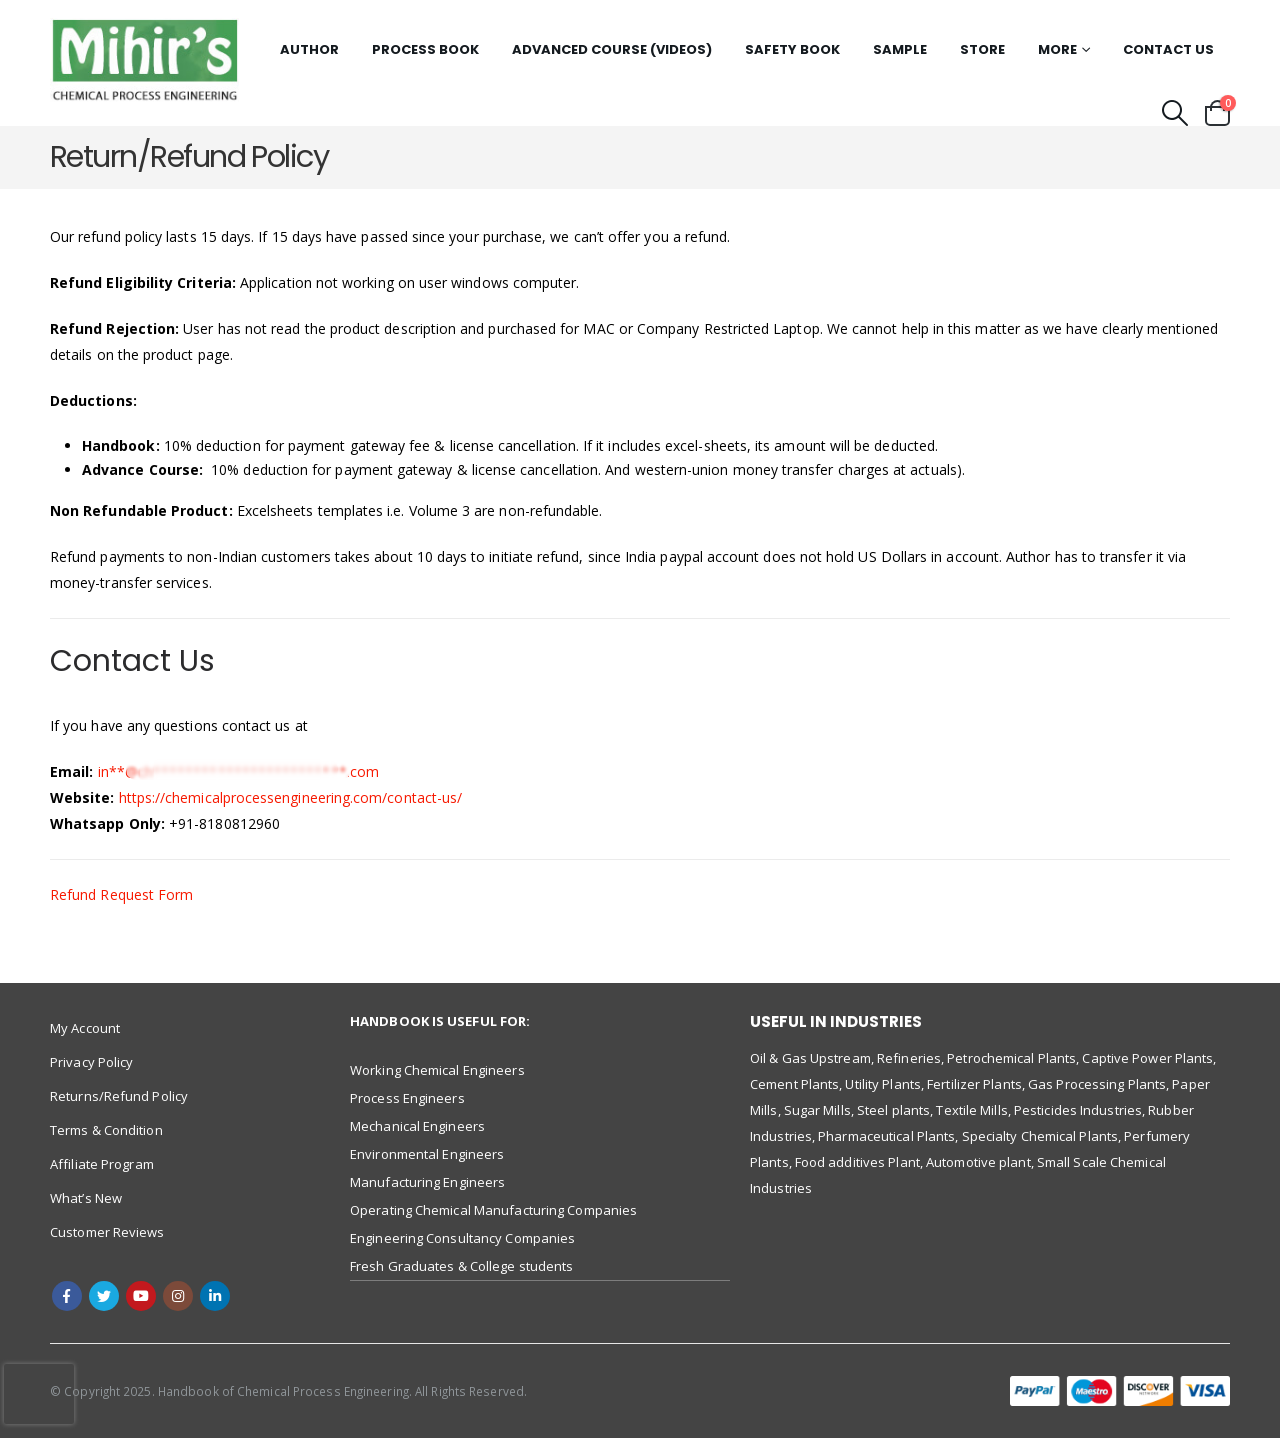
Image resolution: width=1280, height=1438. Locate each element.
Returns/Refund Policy (119, 1096)
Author (309, 49)
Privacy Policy (91, 1062)
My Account (85, 1028)
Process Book (425, 49)
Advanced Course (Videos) (612, 49)
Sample (900, 49)
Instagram (178, 1296)
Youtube (141, 1296)
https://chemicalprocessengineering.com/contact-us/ (291, 797)
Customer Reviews (107, 1232)
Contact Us (1168, 49)
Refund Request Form (121, 894)
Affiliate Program (102, 1164)
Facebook (67, 1296)
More (1057, 49)
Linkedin (215, 1296)
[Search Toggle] (1175, 113)
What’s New (86, 1198)
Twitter (104, 1296)
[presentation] (39, 1394)
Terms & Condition (106, 1130)
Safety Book (792, 49)
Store (982, 49)
